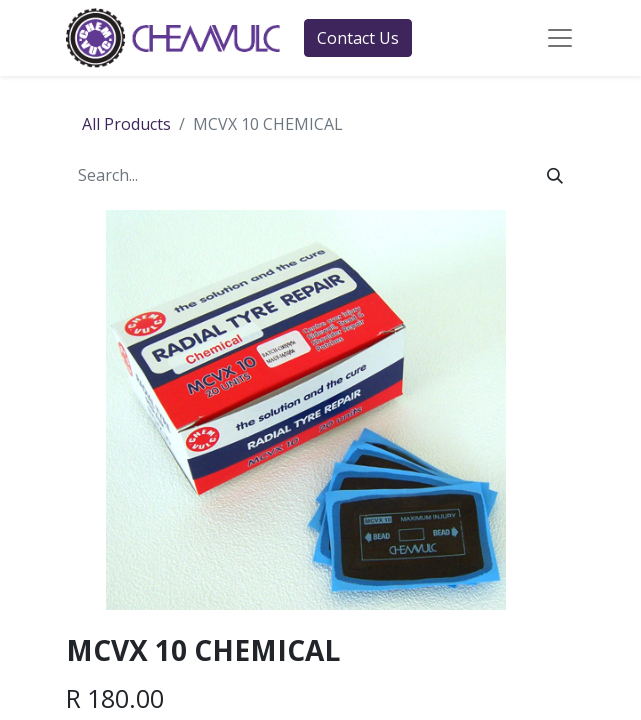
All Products (126, 124)
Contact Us (358, 38)
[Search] (555, 175)
